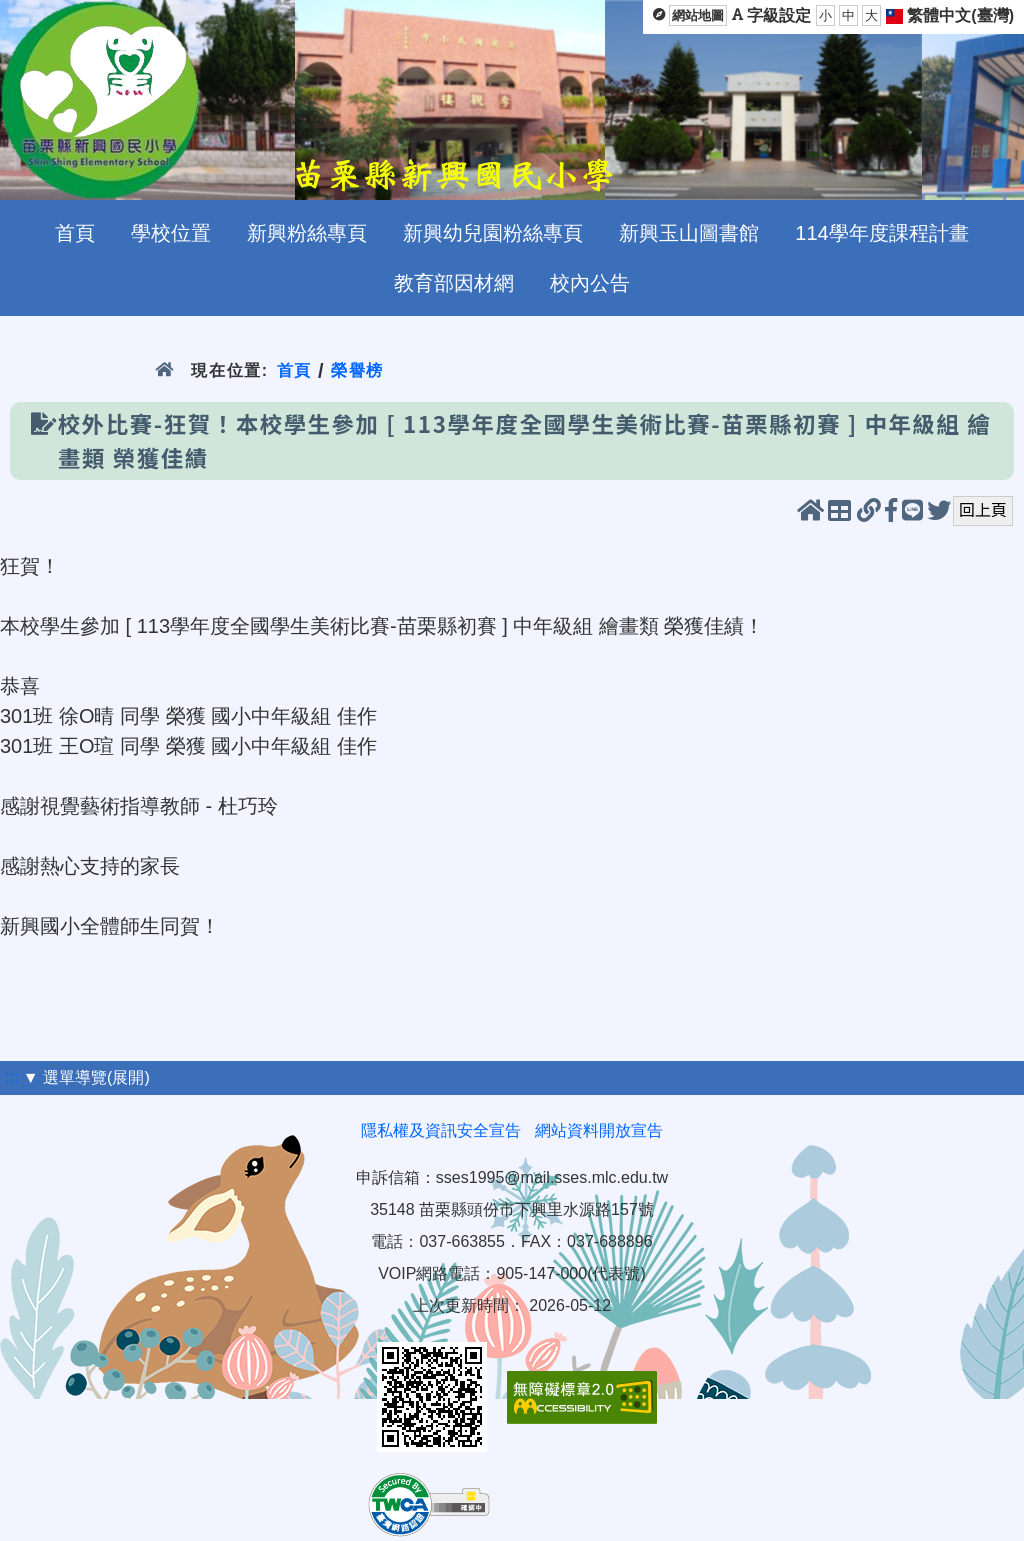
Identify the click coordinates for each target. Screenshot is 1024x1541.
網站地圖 (698, 15)
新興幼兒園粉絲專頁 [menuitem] (493, 233)
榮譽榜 (357, 370)
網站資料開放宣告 (599, 1130)
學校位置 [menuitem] (171, 233)
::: (11, 1077)
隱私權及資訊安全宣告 (441, 1130)
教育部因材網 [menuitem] (454, 283)
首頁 (294, 370)
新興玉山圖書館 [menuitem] (689, 233)
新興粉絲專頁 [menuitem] (307, 233)
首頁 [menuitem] (75, 233)
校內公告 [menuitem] (590, 283)
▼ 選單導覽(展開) (86, 1077)
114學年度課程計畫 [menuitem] (881, 233)
